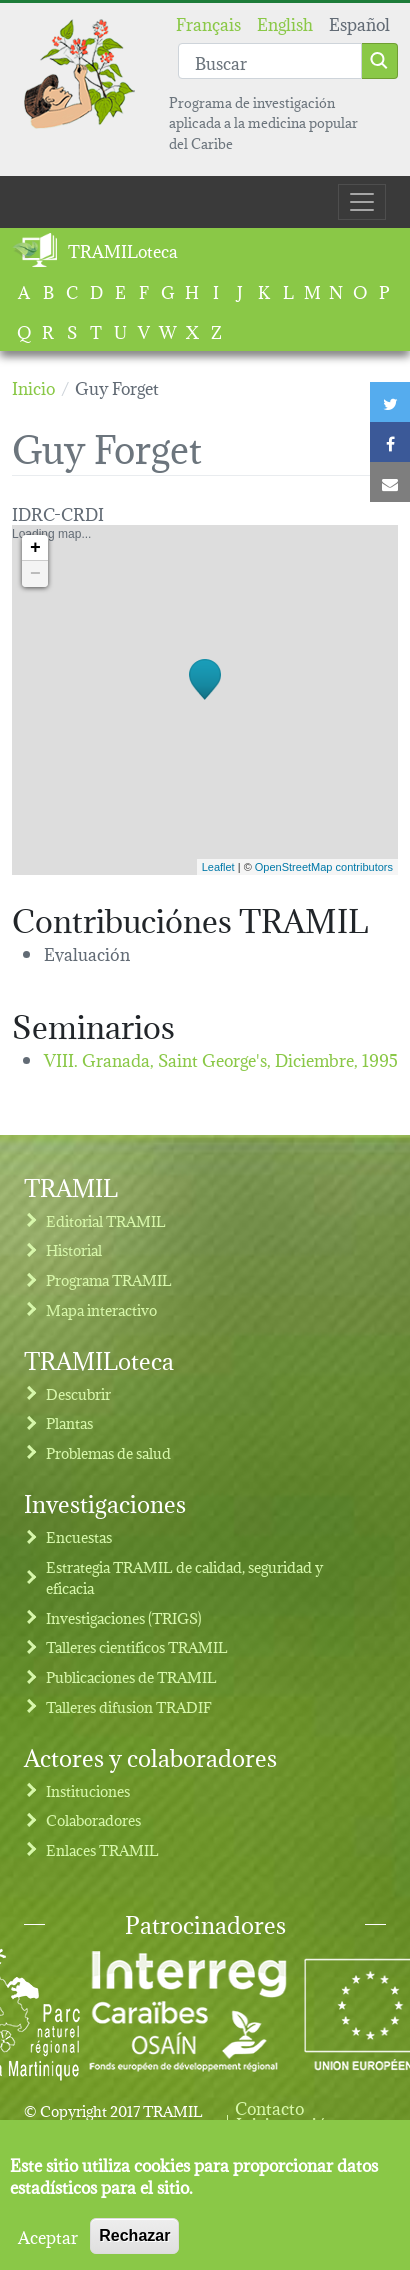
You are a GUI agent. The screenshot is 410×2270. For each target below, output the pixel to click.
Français (208, 22)
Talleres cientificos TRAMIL (137, 1646)
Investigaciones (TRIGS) (124, 1617)
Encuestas (79, 1536)
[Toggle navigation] (362, 202)
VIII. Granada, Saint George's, (221, 1058)
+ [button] (35, 548)
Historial (74, 1249)
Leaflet (218, 867)
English (285, 22)
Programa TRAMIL (109, 1279)
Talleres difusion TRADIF (129, 1706)
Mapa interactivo (101, 1309)
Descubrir (78, 1393)
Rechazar (134, 2246)
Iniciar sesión (286, 2123)
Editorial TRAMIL (106, 1220)
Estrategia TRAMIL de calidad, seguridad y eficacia (184, 1577)
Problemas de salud (108, 1452)
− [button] (35, 574)
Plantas (69, 1422)
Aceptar (48, 2247)
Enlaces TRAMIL (102, 1849)
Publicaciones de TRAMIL (131, 1676)
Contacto (269, 2107)
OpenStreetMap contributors (324, 867)
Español (359, 22)
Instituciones (88, 1790)
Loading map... (202, 700)
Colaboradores (93, 1819)
